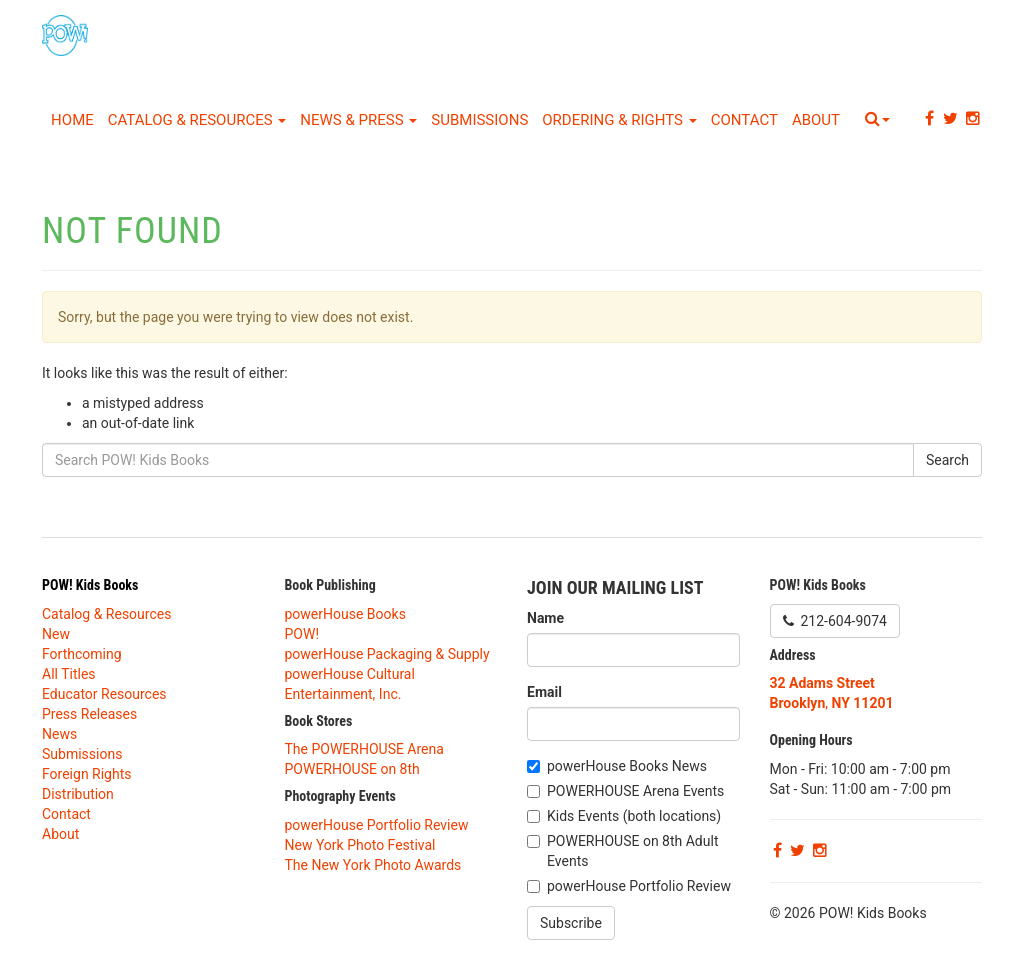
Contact (744, 120)
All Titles (69, 674)
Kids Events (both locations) (634, 816)
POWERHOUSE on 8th (352, 769)
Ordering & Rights (619, 120)
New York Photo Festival (360, 845)
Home (72, 120)
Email (544, 692)
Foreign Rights (87, 774)
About (816, 120)
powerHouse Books (345, 614)
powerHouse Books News (627, 766)
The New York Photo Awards (373, 865)
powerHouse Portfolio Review (377, 825)
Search (947, 460)
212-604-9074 (835, 621)
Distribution (78, 794)
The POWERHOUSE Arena (364, 749)
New (56, 634)
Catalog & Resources (197, 120)
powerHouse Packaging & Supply (387, 654)
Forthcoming (82, 654)
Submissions (479, 120)
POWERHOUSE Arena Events (635, 791)
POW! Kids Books (90, 585)
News (59, 734)
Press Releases (89, 714)
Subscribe (571, 923)
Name (545, 618)
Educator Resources (104, 694)
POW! (302, 634)
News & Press (358, 120)
